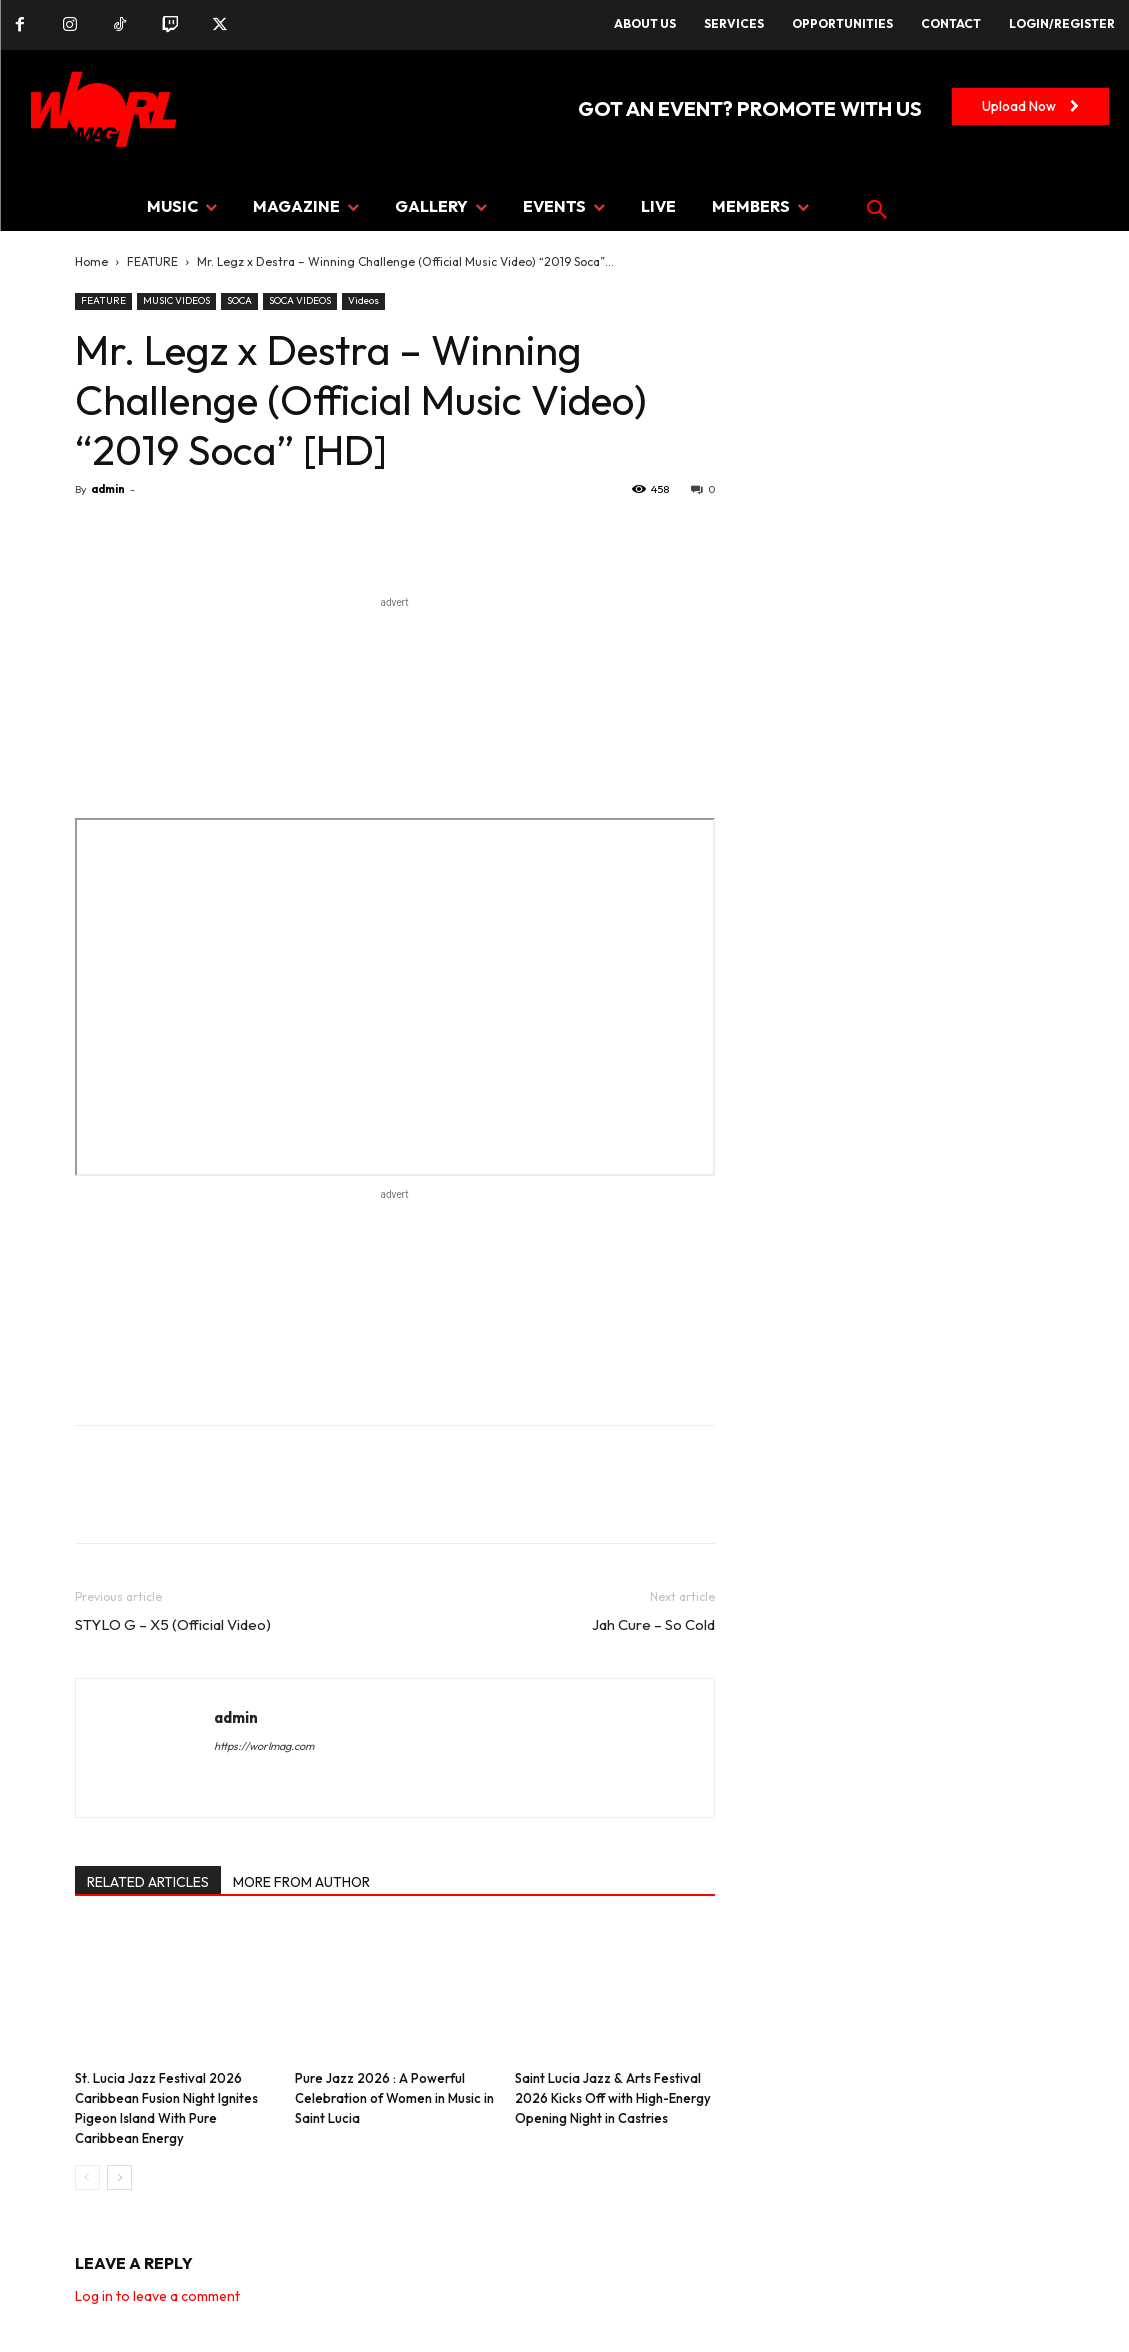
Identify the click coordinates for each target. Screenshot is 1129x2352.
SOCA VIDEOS (300, 300)
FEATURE (152, 261)
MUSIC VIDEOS (176, 300)
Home (91, 261)
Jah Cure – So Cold (653, 1624)
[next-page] (119, 2177)
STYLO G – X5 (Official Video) (173, 1624)
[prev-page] (87, 2177)
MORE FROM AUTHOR (301, 1882)
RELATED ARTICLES (148, 1882)
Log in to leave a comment (157, 2296)
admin (108, 489)
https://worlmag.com (264, 1746)
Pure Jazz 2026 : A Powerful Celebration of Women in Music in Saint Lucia (394, 2098)
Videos (363, 300)
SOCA (239, 300)
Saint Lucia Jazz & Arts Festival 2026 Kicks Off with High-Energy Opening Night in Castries (613, 2098)
